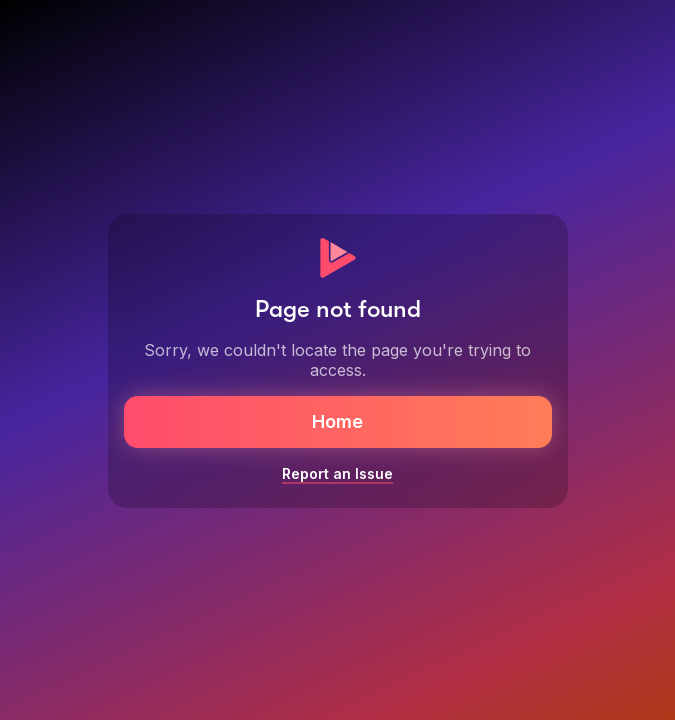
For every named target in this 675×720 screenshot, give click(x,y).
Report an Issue (337, 473)
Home (337, 421)
